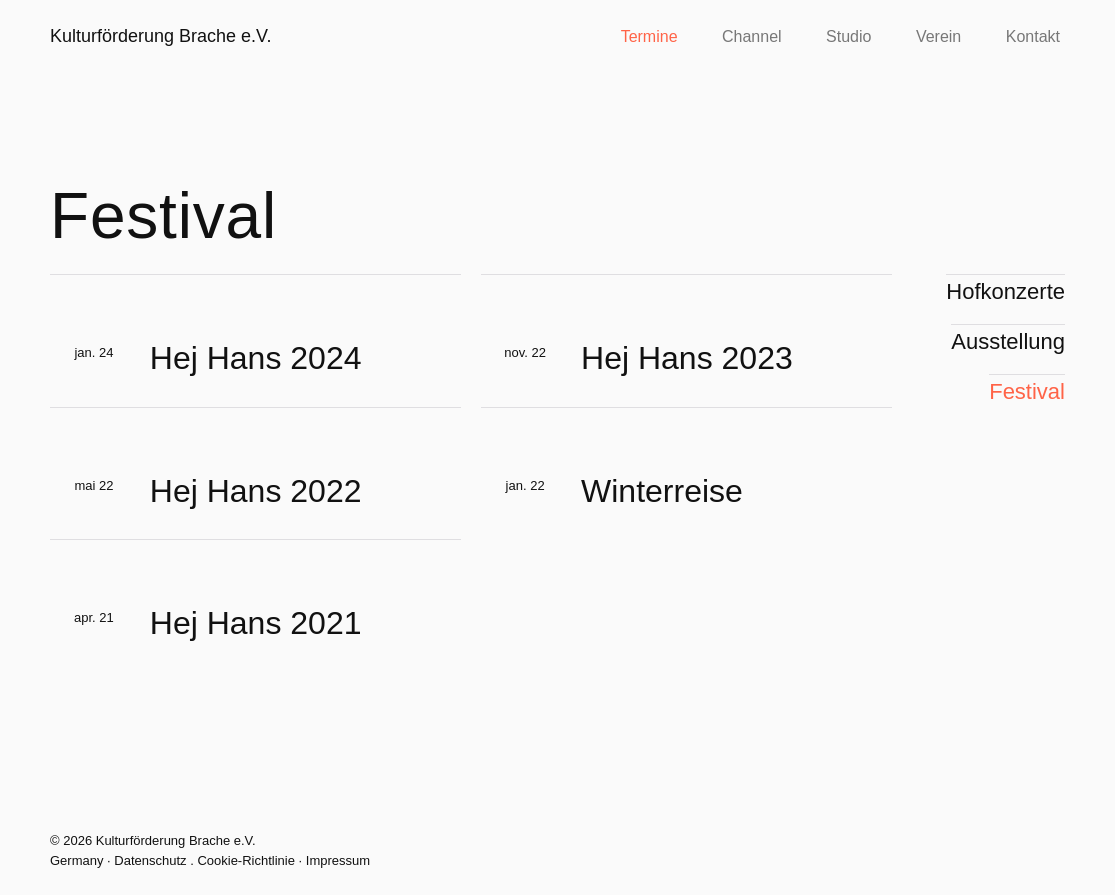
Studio (848, 36)
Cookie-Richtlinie (246, 860)
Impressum (338, 860)
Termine (649, 36)
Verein (938, 36)
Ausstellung (1008, 341)
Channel (752, 36)
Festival (1027, 391)
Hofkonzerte (1005, 291)
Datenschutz (150, 860)
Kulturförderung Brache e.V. (160, 36)
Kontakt (1033, 36)
